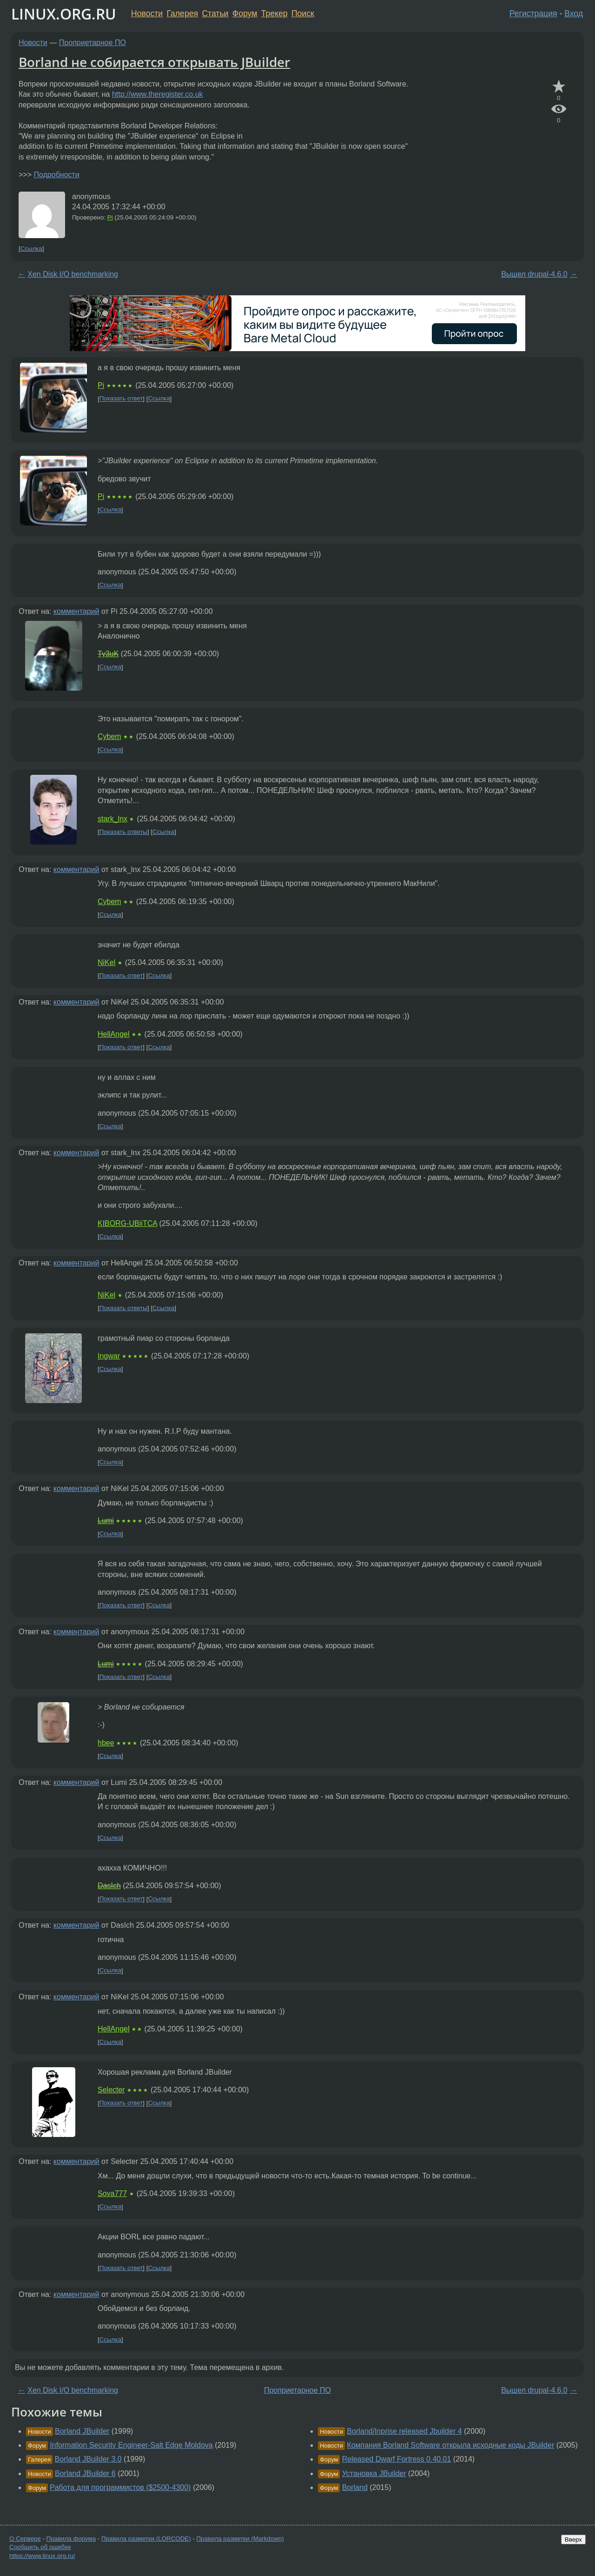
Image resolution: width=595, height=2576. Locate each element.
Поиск (302, 13)
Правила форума (71, 2538)
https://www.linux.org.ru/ (42, 2555)
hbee (106, 1743)
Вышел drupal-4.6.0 (534, 274)
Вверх (573, 2539)
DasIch (109, 1886)
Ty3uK (108, 654)
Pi (110, 217)
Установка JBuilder (374, 2473)
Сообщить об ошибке (40, 2546)
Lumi (106, 1520)
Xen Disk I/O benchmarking (72, 274)
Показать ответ (121, 398)
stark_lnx (112, 819)
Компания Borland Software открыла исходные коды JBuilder (450, 2445)
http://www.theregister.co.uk (157, 94)
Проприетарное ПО (92, 43)
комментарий (76, 611)
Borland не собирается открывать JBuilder (154, 62)
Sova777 (112, 2193)
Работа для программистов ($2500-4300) (120, 2487)
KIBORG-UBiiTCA (127, 1223)
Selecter (111, 2090)
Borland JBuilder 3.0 (88, 2459)
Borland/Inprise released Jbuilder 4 (404, 2431)
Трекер (274, 13)
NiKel (106, 962)
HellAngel (113, 1034)
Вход (573, 13)
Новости (147, 13)
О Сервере (25, 2538)
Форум (244, 13)
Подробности (56, 175)
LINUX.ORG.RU (63, 14)
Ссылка (31, 248)
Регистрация (533, 13)
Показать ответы (123, 831)
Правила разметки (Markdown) (240, 2538)
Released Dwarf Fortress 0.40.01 (396, 2459)
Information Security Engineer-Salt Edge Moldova (131, 2445)
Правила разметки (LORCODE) (146, 2538)
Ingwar (109, 1356)
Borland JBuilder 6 (85, 2473)
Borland (355, 2487)
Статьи (215, 13)
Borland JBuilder (82, 2431)
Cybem (109, 736)
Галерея (182, 13)
